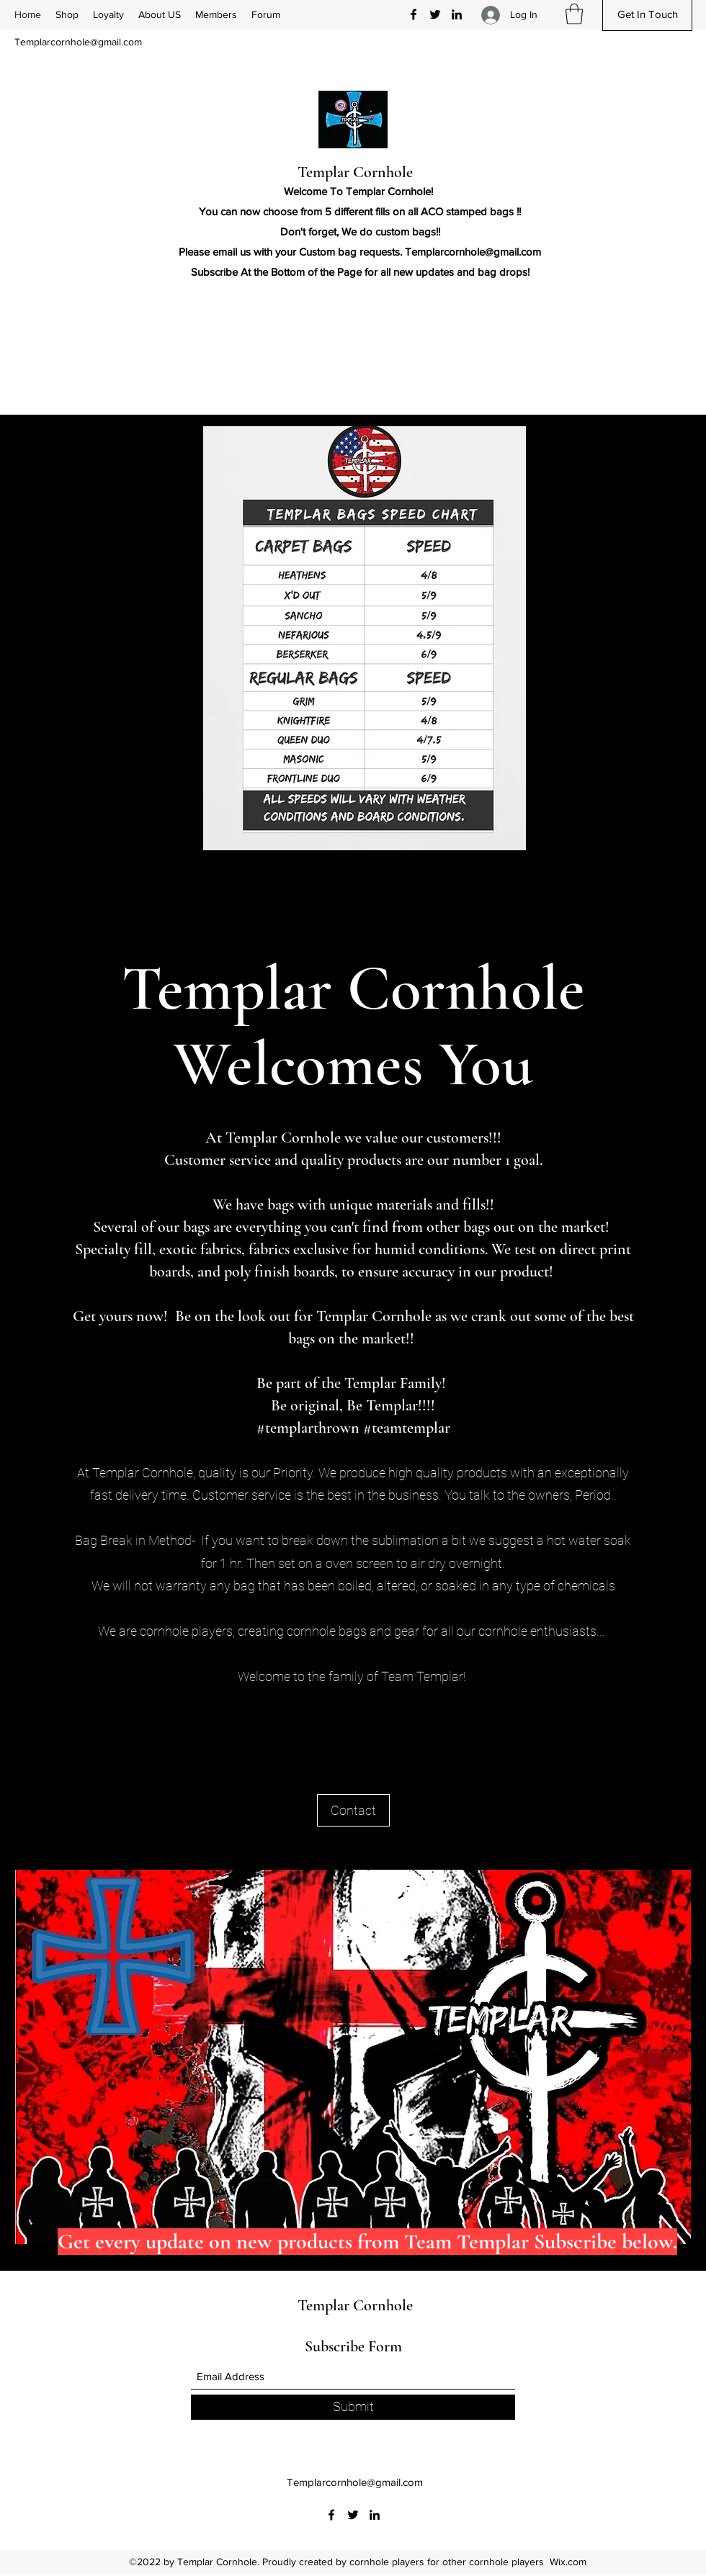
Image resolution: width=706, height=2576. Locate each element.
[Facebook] (413, 14)
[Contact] (353, 1810)
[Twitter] (435, 14)
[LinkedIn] (457, 14)
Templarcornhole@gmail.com (78, 42)
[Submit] (353, 2407)
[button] (574, 14)
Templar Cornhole (355, 172)
